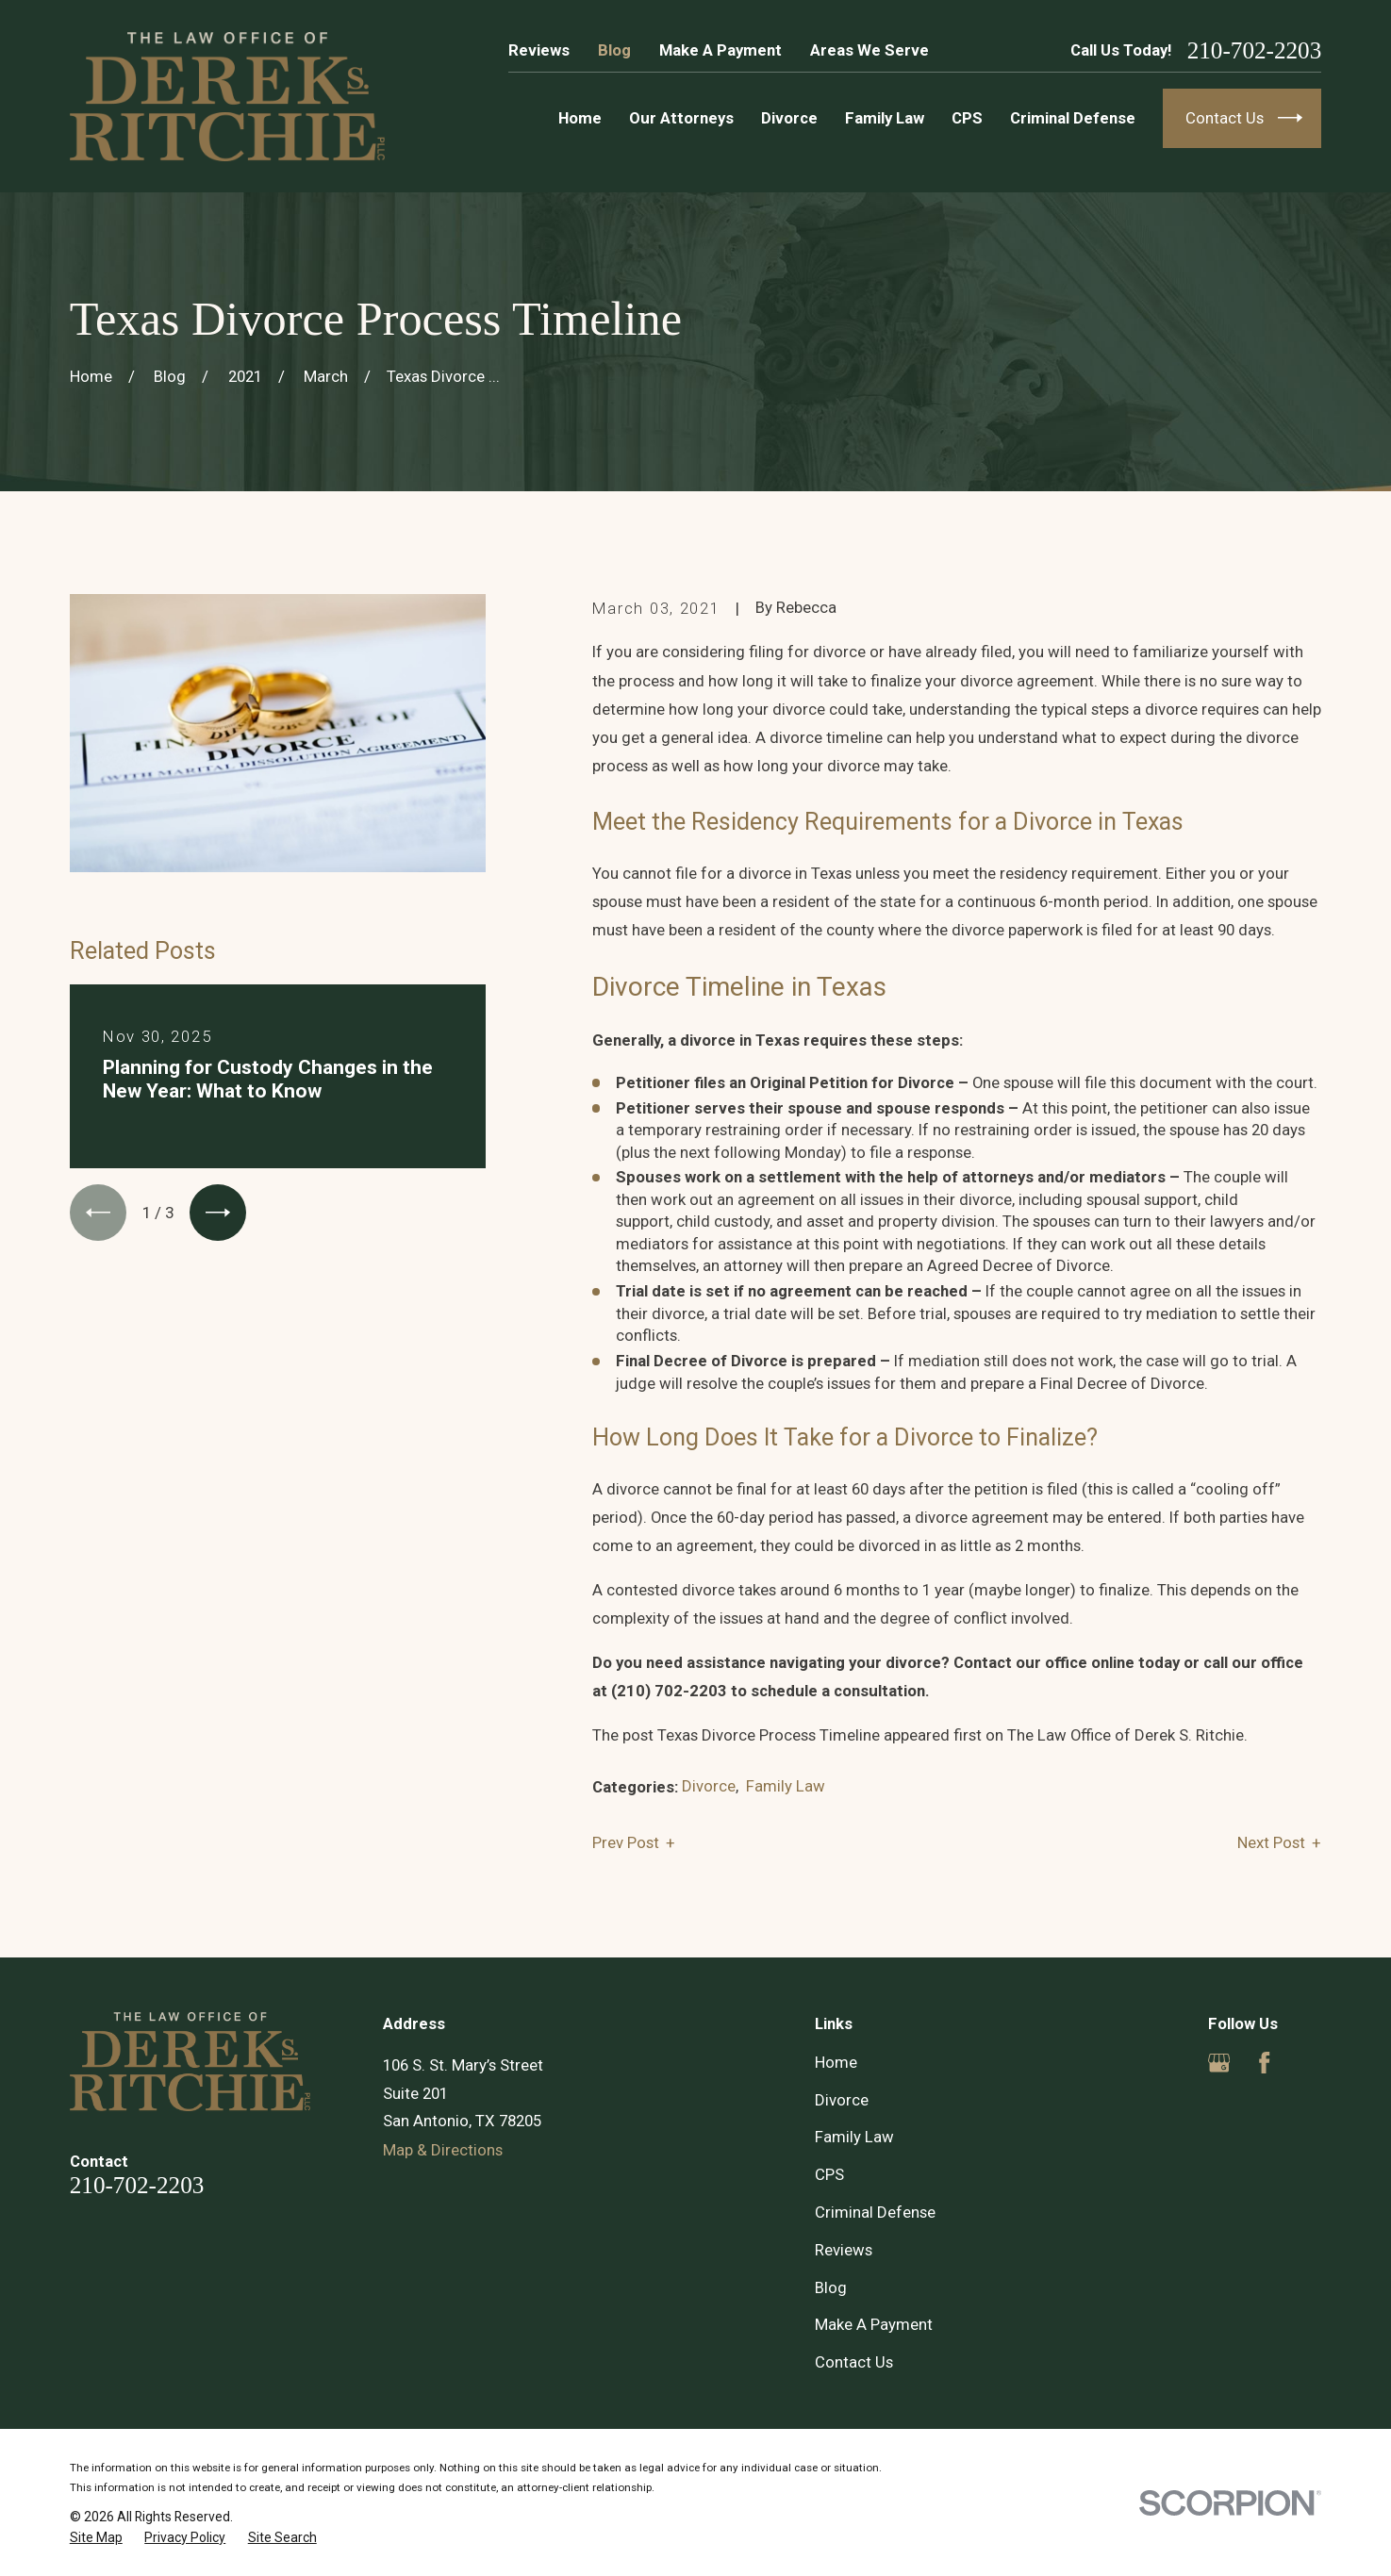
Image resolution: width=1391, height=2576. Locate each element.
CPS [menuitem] (967, 117)
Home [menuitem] (580, 117)
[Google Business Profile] (1219, 2062)
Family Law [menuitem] (884, 117)
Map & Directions (443, 2149)
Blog (614, 50)
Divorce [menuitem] (789, 117)
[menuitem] (96, 2538)
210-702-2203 (1254, 50)
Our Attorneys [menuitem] (681, 117)
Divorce (709, 1785)
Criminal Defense (875, 2212)
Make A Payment (720, 50)
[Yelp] (1310, 2062)
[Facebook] (1264, 2062)
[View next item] (218, 1213)
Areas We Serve (869, 50)
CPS (829, 2174)
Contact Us (854, 2362)
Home (836, 2062)
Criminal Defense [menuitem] (1072, 117)
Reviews (539, 50)
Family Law (785, 1785)
